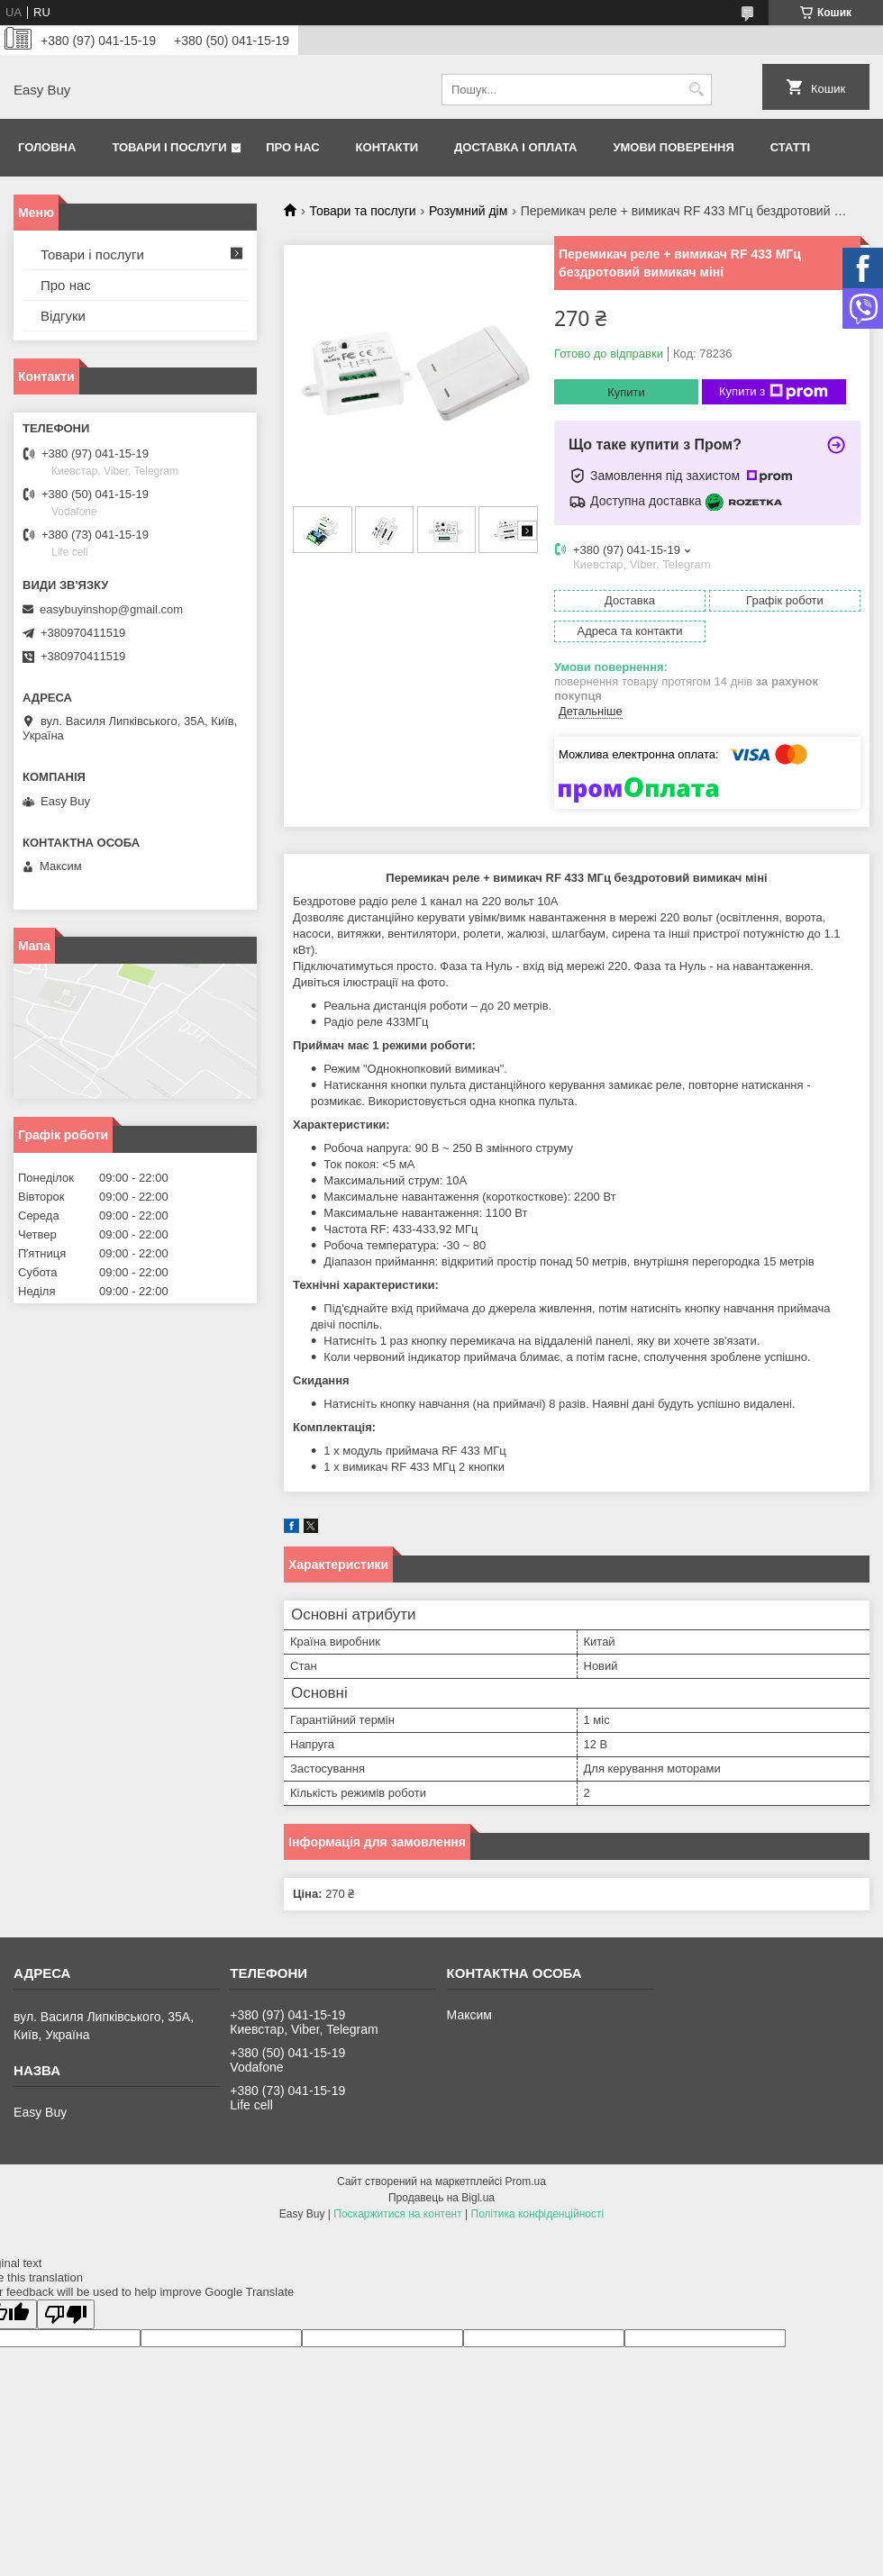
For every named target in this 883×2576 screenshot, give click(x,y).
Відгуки (63, 315)
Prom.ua (525, 2181)
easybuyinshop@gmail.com (111, 609)
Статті (790, 147)
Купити (626, 392)
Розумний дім (468, 211)
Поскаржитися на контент (397, 2214)
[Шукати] (696, 89)
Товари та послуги (362, 211)
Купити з (773, 392)
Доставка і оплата (515, 147)
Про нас (292, 147)
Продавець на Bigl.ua (441, 2197)
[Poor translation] (66, 2314)
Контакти (387, 147)
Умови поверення (673, 147)
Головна (47, 147)
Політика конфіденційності (538, 2214)
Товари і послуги (169, 147)
